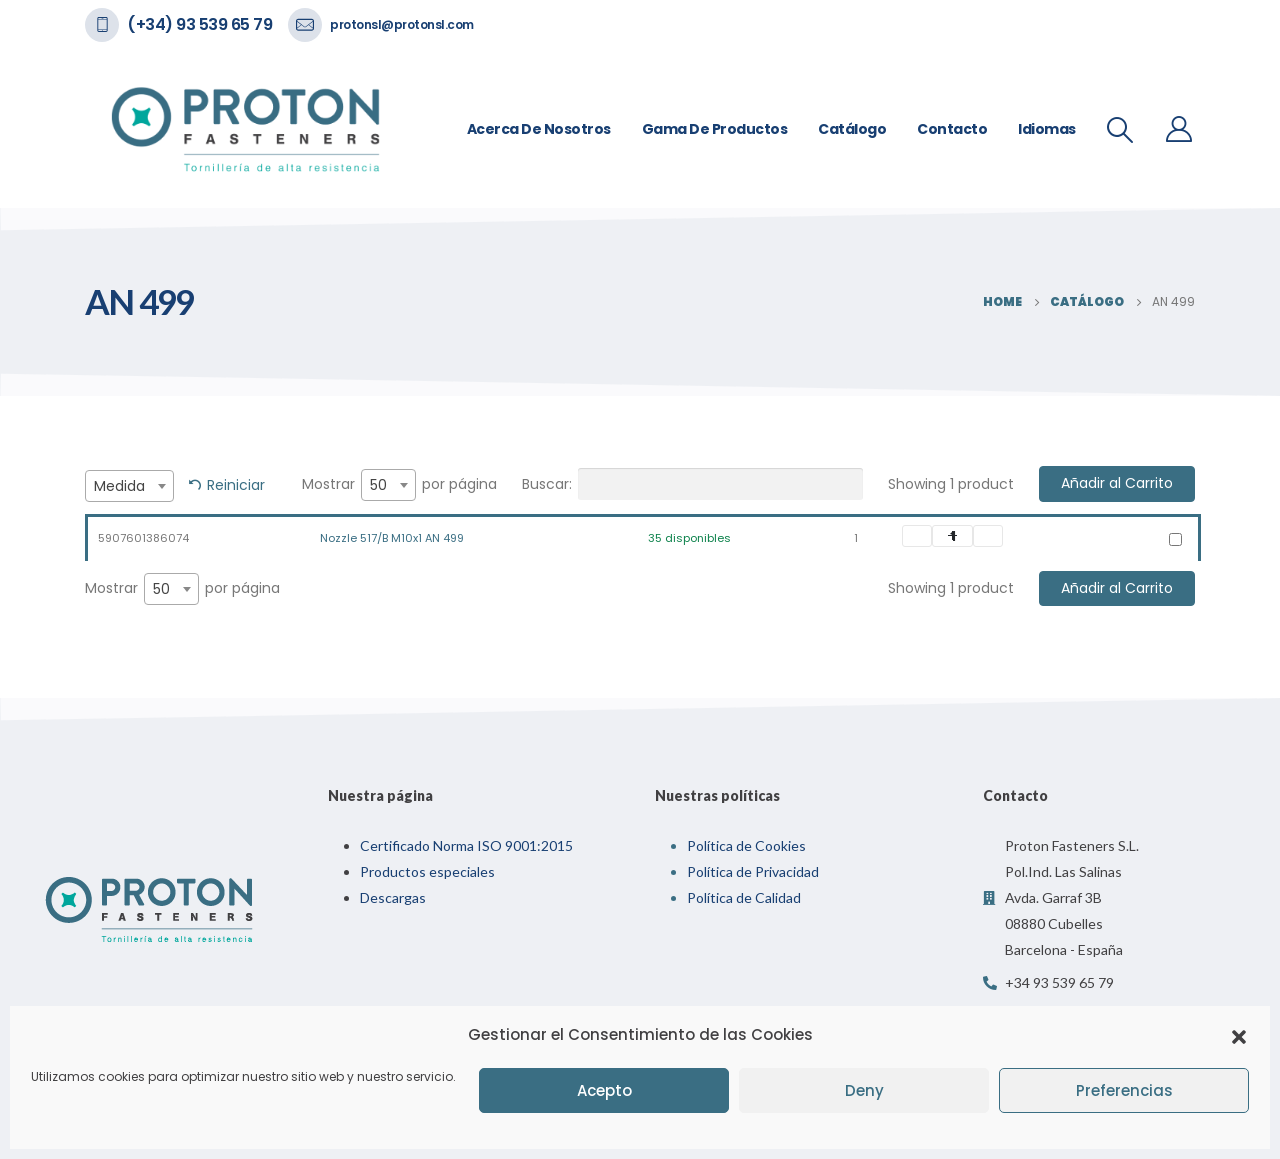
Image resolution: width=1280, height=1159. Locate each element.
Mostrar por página (399, 485)
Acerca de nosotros (539, 129)
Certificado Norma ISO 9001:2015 (466, 845)
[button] (1239, 1035)
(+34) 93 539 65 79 (199, 24)
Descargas (393, 897)
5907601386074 (143, 538)
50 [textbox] (378, 485)
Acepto (604, 1090)
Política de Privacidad (753, 871)
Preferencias (1124, 1090)
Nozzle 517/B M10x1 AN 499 (392, 538)
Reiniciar (236, 485)
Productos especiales (427, 871)
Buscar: (692, 484)
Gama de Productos (715, 129)
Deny (864, 1090)
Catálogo (852, 129)
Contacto (952, 129)
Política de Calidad (744, 897)
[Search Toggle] (1120, 130)
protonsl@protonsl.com (402, 24)
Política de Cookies (746, 845)
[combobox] (129, 486)
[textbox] (129, 486)
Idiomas (1047, 129)
